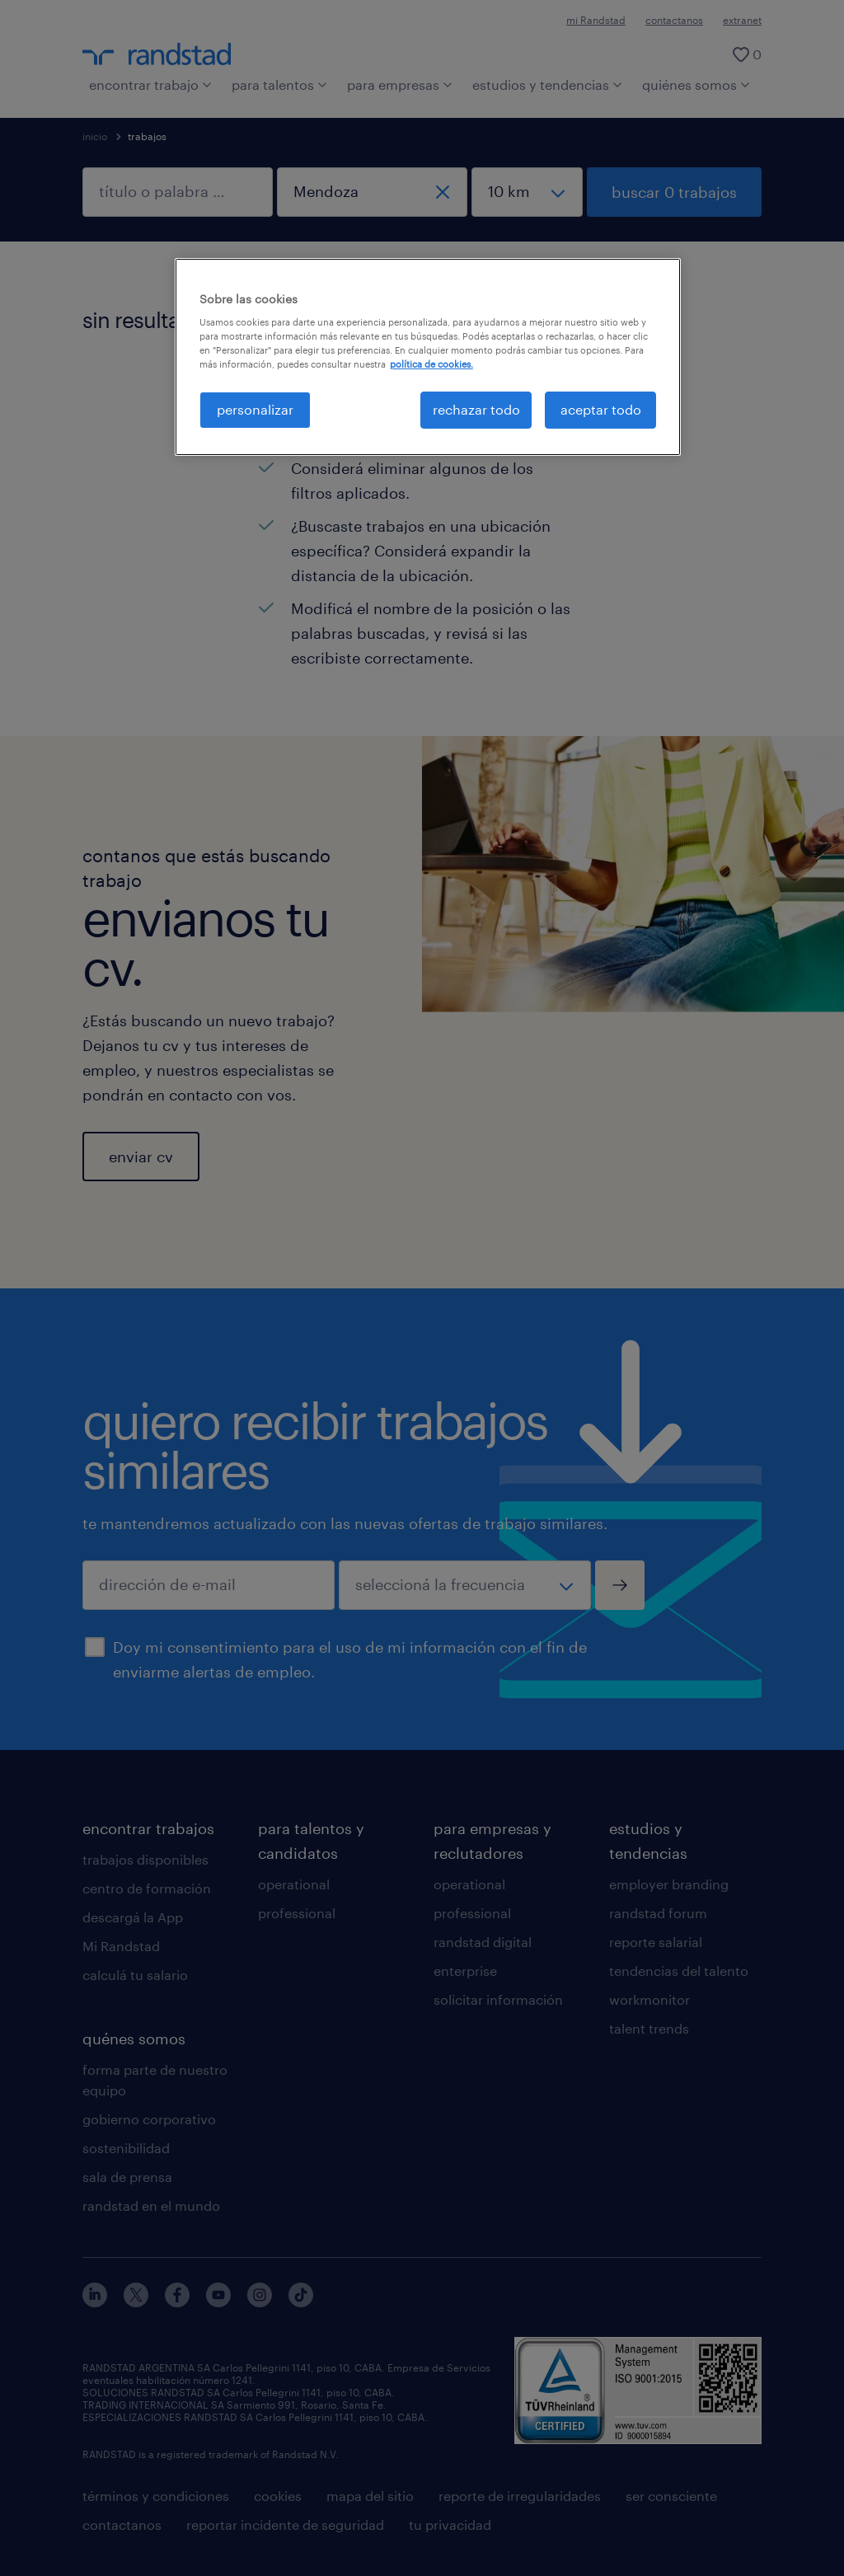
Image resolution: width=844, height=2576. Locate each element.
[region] (428, 357)
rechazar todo (476, 409)
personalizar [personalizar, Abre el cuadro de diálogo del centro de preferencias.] (255, 409)
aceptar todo (600, 409)
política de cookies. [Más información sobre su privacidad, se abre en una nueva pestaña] (431, 364)
